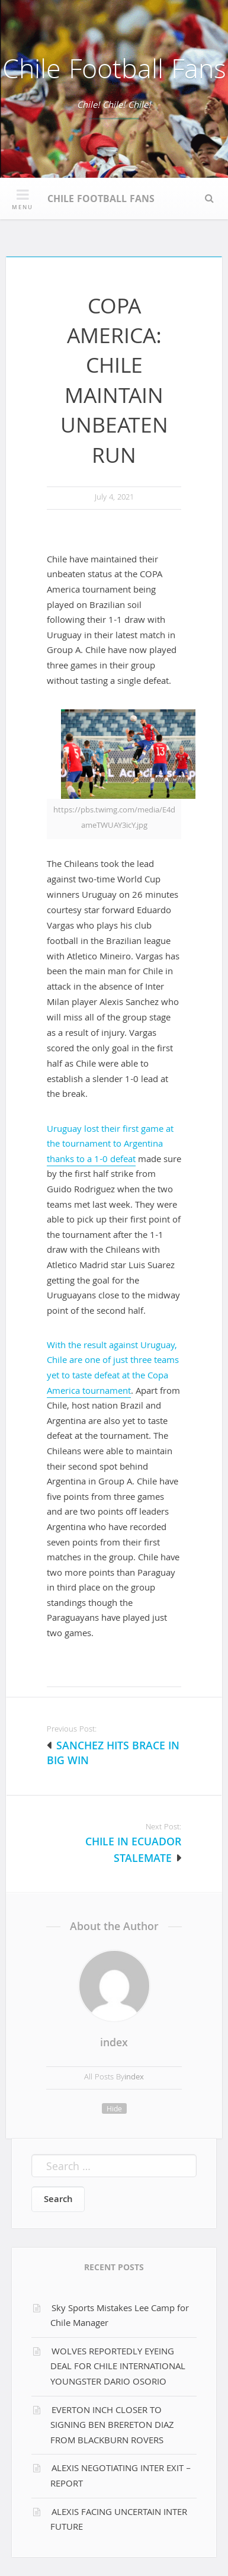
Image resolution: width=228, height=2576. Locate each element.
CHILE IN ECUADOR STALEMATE (133, 1851)
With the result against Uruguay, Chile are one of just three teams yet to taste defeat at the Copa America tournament (113, 1369)
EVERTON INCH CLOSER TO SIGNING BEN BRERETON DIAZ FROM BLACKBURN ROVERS (112, 2426)
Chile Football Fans (114, 72)
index (114, 2044)
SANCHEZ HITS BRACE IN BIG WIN (113, 1754)
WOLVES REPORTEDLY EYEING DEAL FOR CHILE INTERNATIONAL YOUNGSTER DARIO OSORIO (117, 2368)
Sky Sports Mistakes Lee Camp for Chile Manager (119, 2317)
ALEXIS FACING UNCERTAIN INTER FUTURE (118, 2520)
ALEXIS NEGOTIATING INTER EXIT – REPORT (120, 2477)
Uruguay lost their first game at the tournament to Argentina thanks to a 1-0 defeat (110, 1145)
